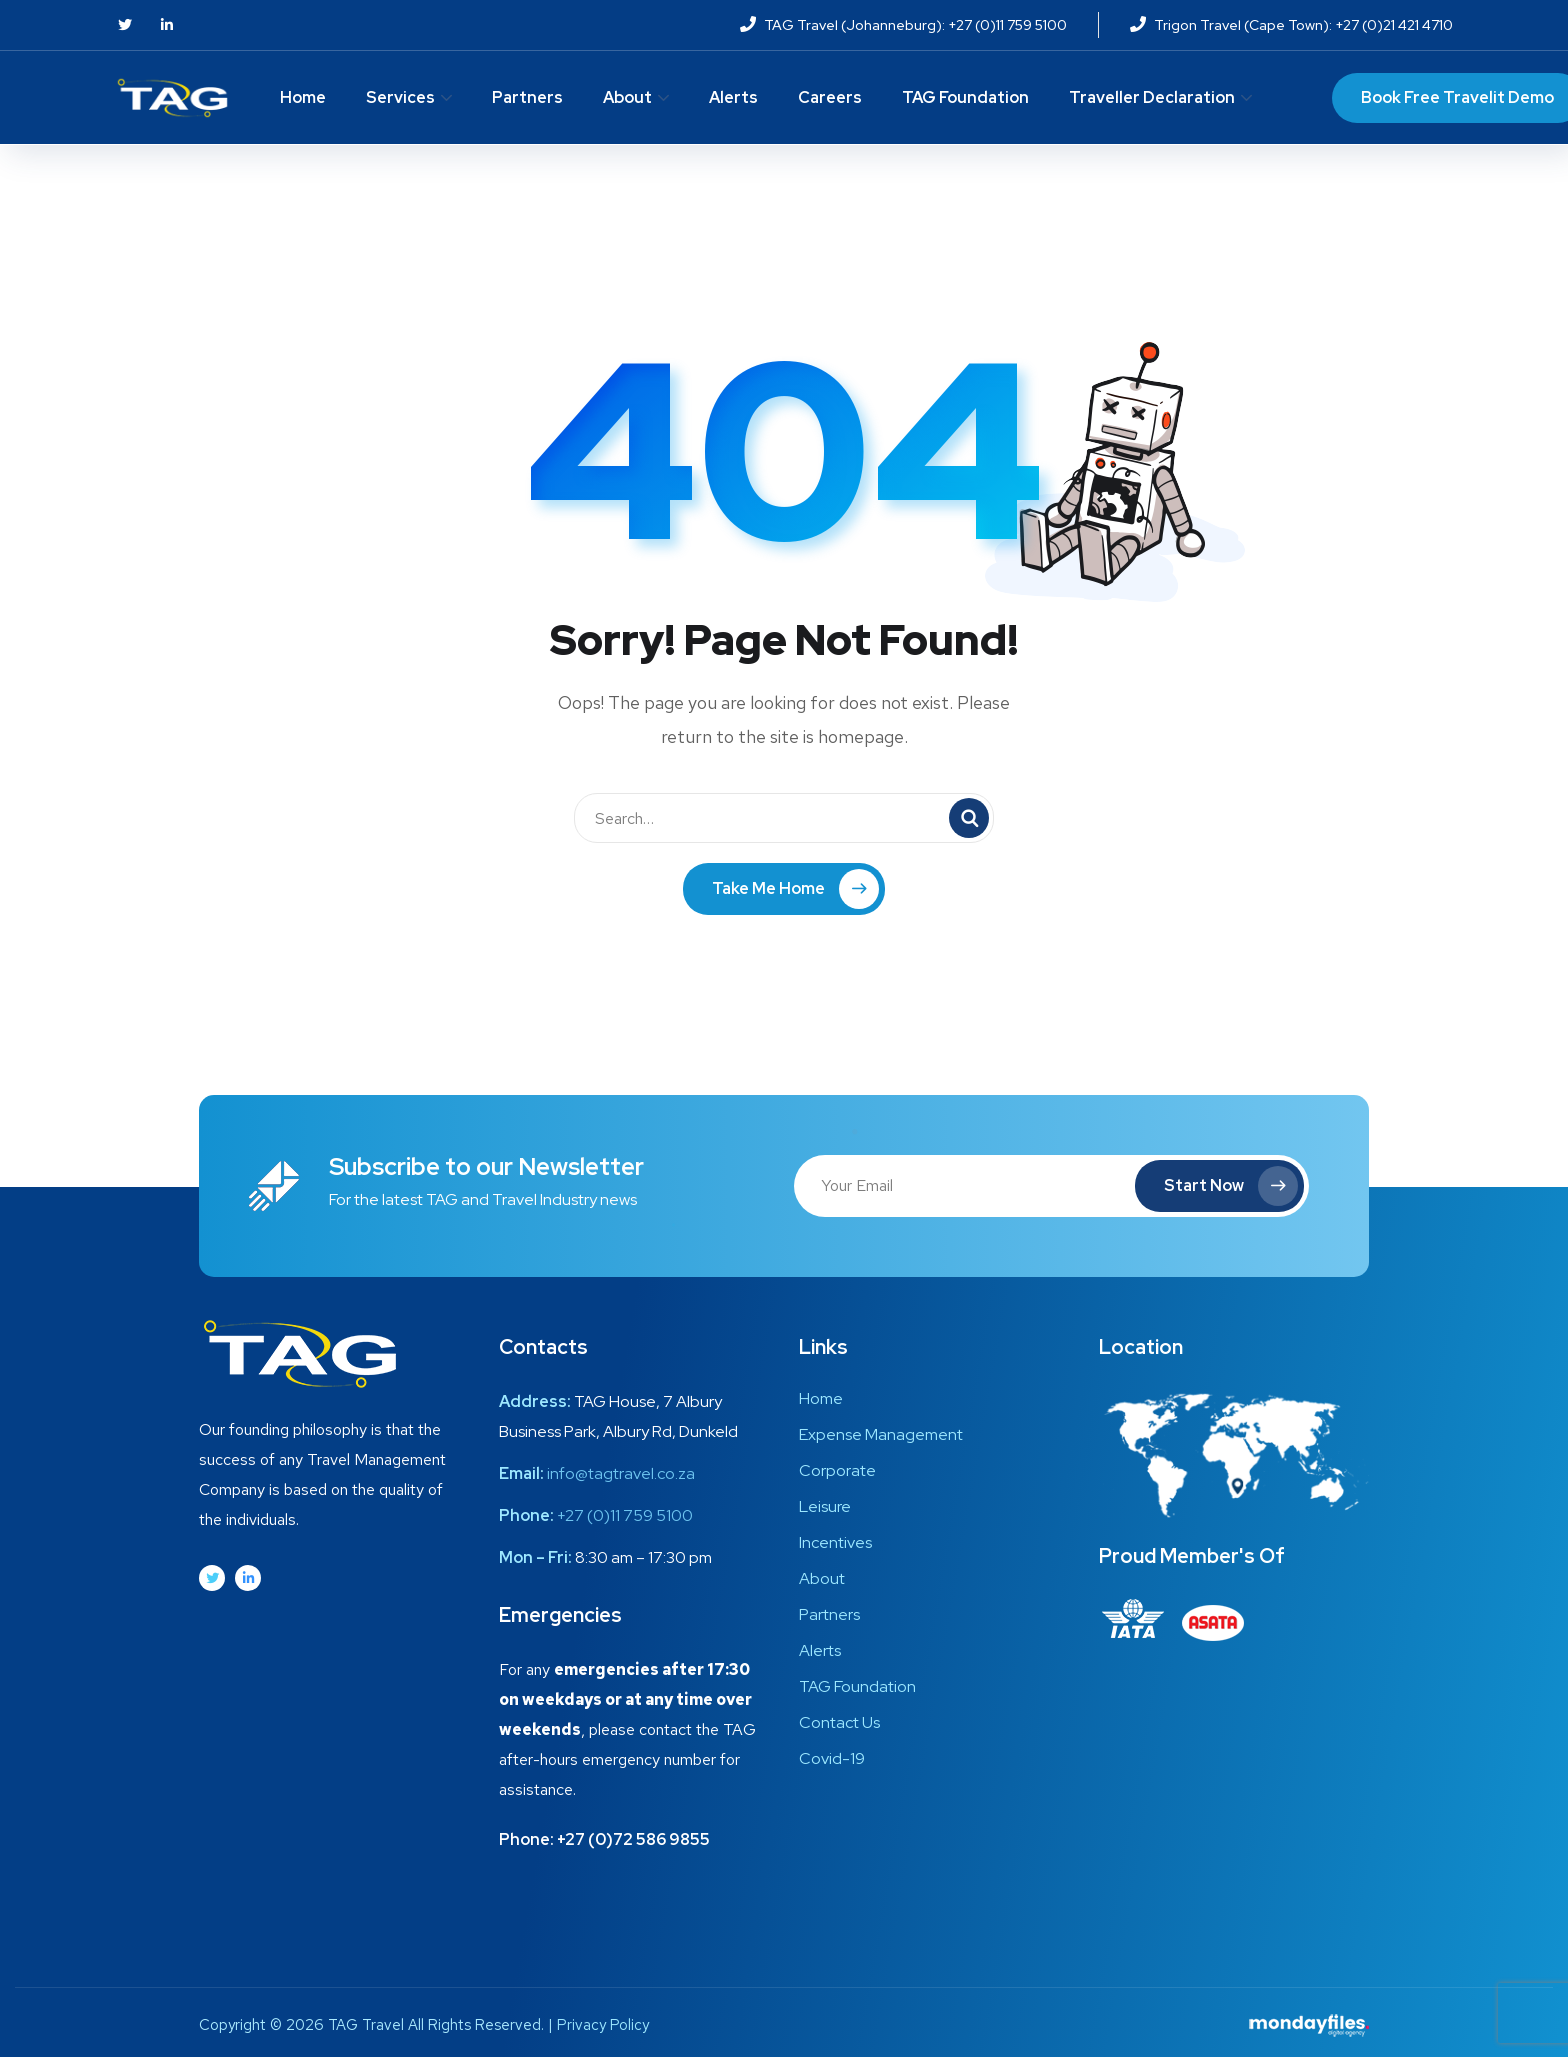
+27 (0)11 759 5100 (625, 1515)
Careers (830, 97)
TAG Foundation (965, 97)
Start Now (1231, 1186)
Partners (527, 97)
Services (400, 97)
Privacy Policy (603, 2025)
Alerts (733, 97)
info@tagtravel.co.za (621, 1473)
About (627, 97)
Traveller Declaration (1152, 97)
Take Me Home (795, 889)
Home (303, 97)
